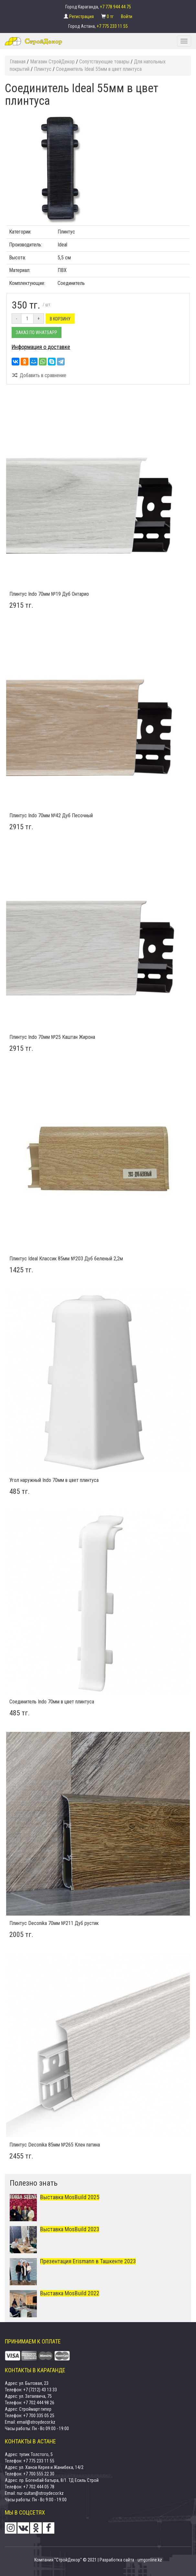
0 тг (110, 16)
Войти (126, 16)
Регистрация (82, 16)
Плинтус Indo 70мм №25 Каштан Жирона (52, 1037)
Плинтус (66, 232)
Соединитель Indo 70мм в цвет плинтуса (51, 1702)
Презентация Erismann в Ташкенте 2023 (88, 2261)
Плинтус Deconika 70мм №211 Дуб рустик (54, 1923)
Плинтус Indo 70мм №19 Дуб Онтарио (49, 594)
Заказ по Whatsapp (36, 332)
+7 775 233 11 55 (112, 26)
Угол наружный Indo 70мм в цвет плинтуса (54, 1480)
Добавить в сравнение (39, 375)
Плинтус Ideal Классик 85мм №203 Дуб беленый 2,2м (66, 1258)
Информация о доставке (41, 346)
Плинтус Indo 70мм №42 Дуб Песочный (51, 815)
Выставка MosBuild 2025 (69, 2197)
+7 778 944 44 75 (115, 6)
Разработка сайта (117, 2559)
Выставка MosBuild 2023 (69, 2229)
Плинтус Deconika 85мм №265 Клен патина (54, 2145)
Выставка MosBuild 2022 (69, 2293)
